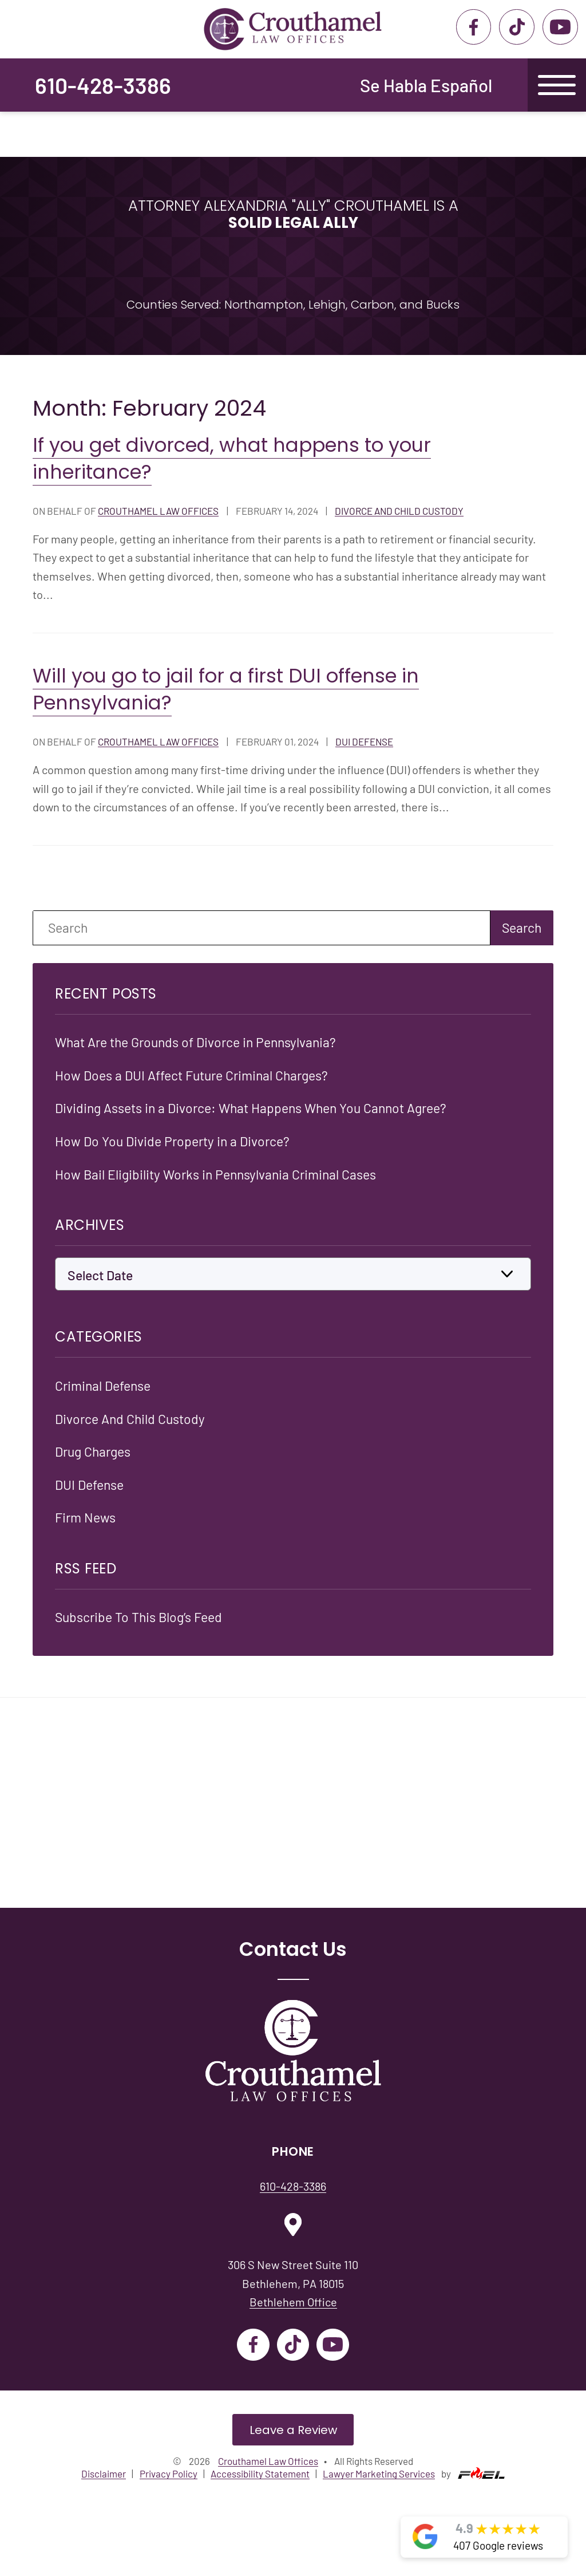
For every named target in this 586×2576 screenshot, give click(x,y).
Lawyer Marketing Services (379, 2472)
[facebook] (473, 26)
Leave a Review (293, 2428)
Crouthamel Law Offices (158, 510)
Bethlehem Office (293, 2300)
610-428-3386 (103, 85)
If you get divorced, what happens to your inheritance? (232, 459)
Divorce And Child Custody (399, 510)
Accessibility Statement (260, 2472)
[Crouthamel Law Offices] (292, 2050)
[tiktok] (516, 26)
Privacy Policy (168, 2472)
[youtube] (560, 26)
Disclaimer (103, 2472)
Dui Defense (364, 741)
